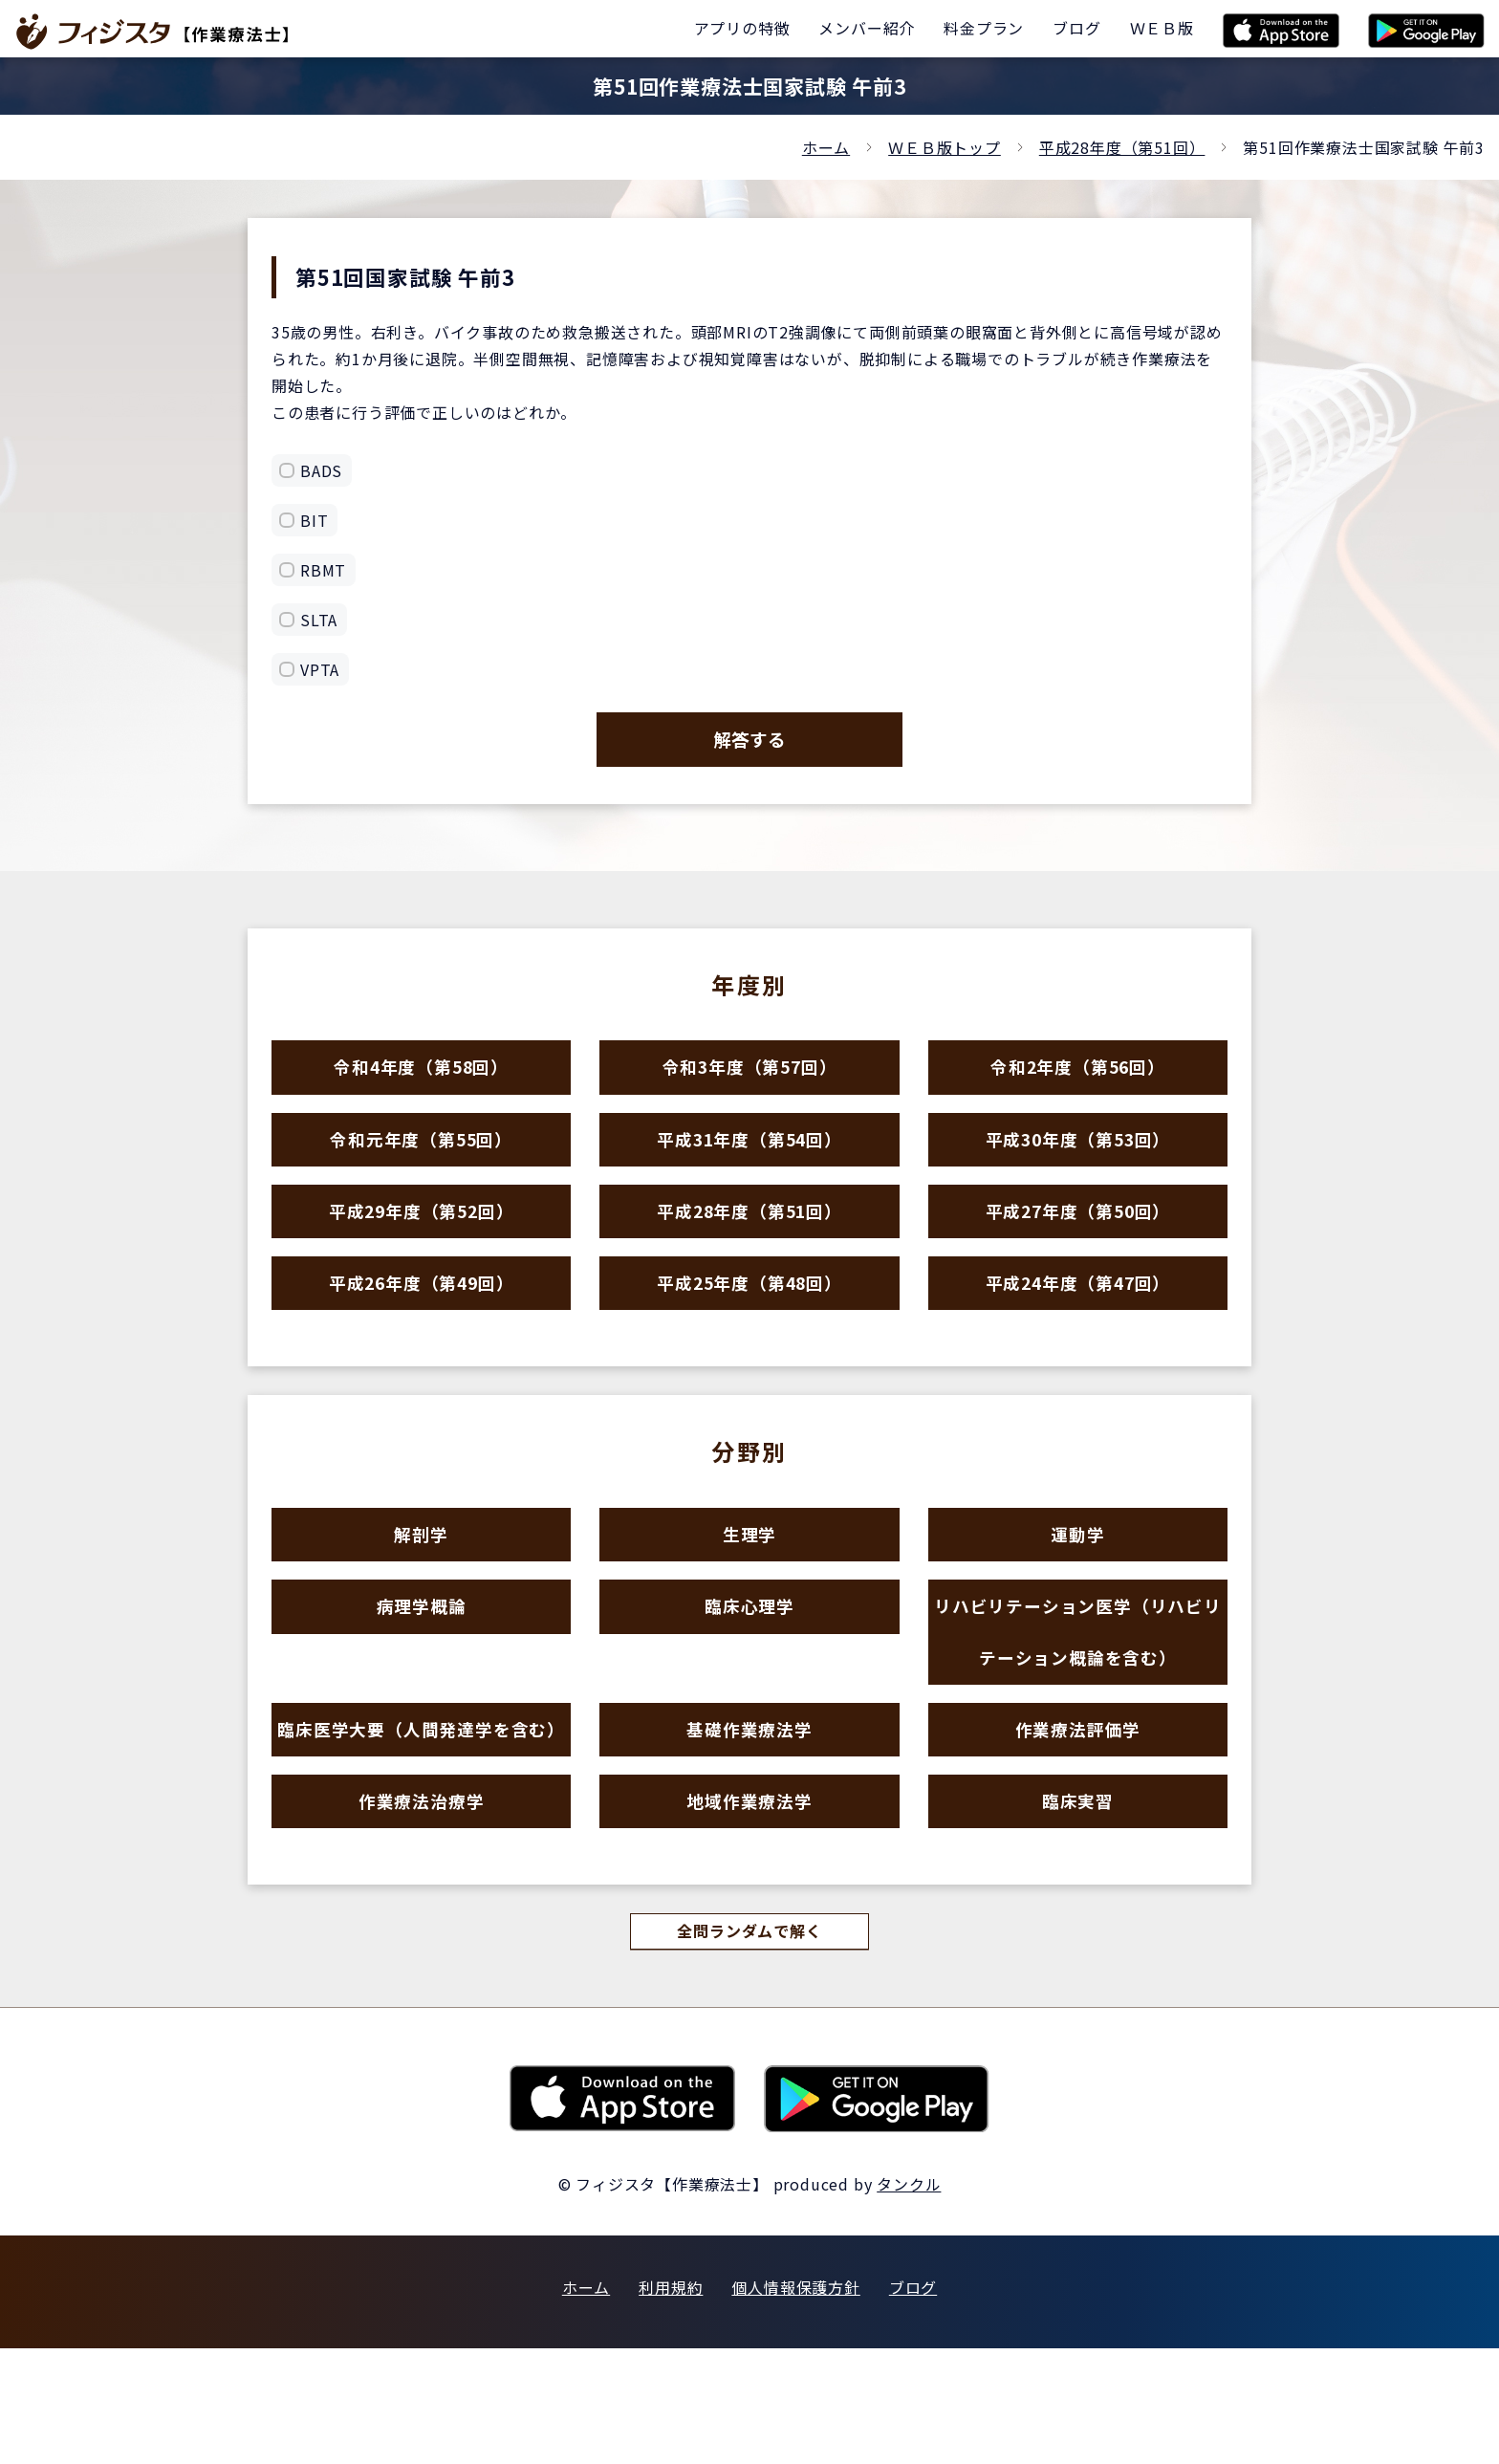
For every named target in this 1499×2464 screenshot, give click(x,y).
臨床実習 (1078, 1908)
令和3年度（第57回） (749, 1084)
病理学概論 (421, 1679)
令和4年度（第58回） (421, 1084)
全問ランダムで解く (749, 2046)
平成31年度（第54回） (749, 1167)
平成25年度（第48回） (749, 1333)
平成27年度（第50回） (1078, 1250)
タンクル (909, 2299)
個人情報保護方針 (795, 2402)
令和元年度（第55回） (421, 1167)
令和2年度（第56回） (1077, 1084)
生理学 (749, 1596)
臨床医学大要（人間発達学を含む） (421, 1825)
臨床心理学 (749, 1679)
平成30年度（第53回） (1078, 1167)
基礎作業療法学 (750, 1825)
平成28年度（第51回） (1122, 147)
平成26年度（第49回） (421, 1333)
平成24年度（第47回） (1078, 1333)
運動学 (1078, 1596)
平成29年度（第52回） (421, 1250)
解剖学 (421, 1596)
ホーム (826, 147)
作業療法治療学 (421, 1908)
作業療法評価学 (1077, 1825)
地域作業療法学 (750, 1908)
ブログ (913, 2402)
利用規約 (671, 2402)
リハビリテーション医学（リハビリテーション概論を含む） (1078, 1711)
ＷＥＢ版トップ (944, 147)
